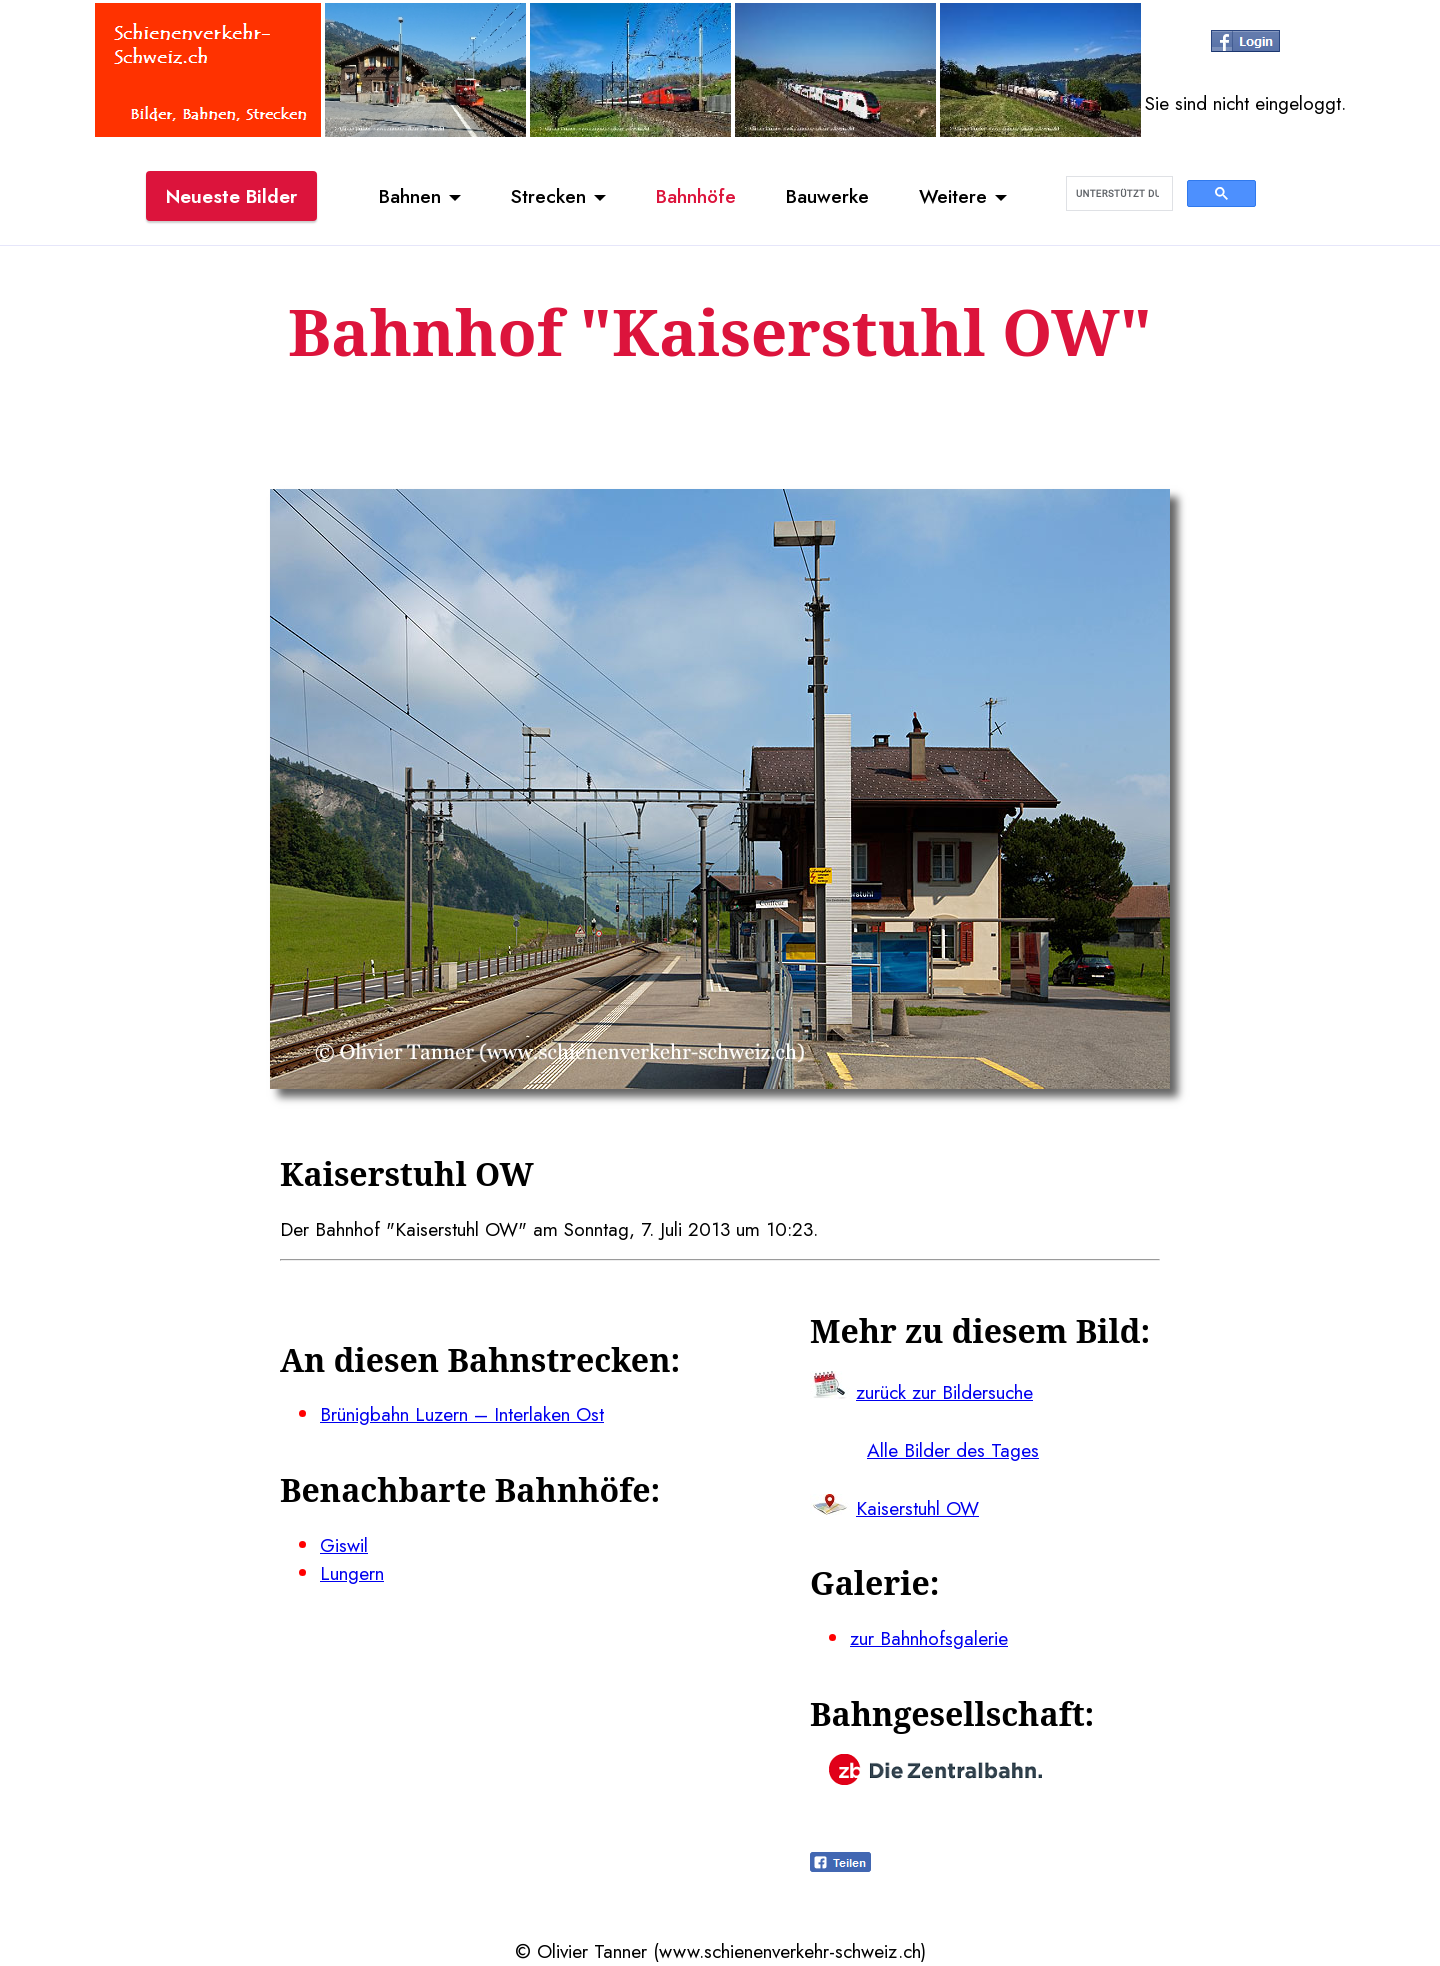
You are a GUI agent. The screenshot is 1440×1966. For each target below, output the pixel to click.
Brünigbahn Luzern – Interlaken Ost (462, 1414)
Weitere (953, 196)
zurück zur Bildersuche (944, 1392)
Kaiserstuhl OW (917, 1508)
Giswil (344, 1545)
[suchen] (1117, 194)
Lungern (352, 1573)
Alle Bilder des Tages (953, 1450)
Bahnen (410, 196)
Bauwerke (827, 196)
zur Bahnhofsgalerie (929, 1638)
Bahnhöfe (696, 196)
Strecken (548, 196)
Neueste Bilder (231, 196)
